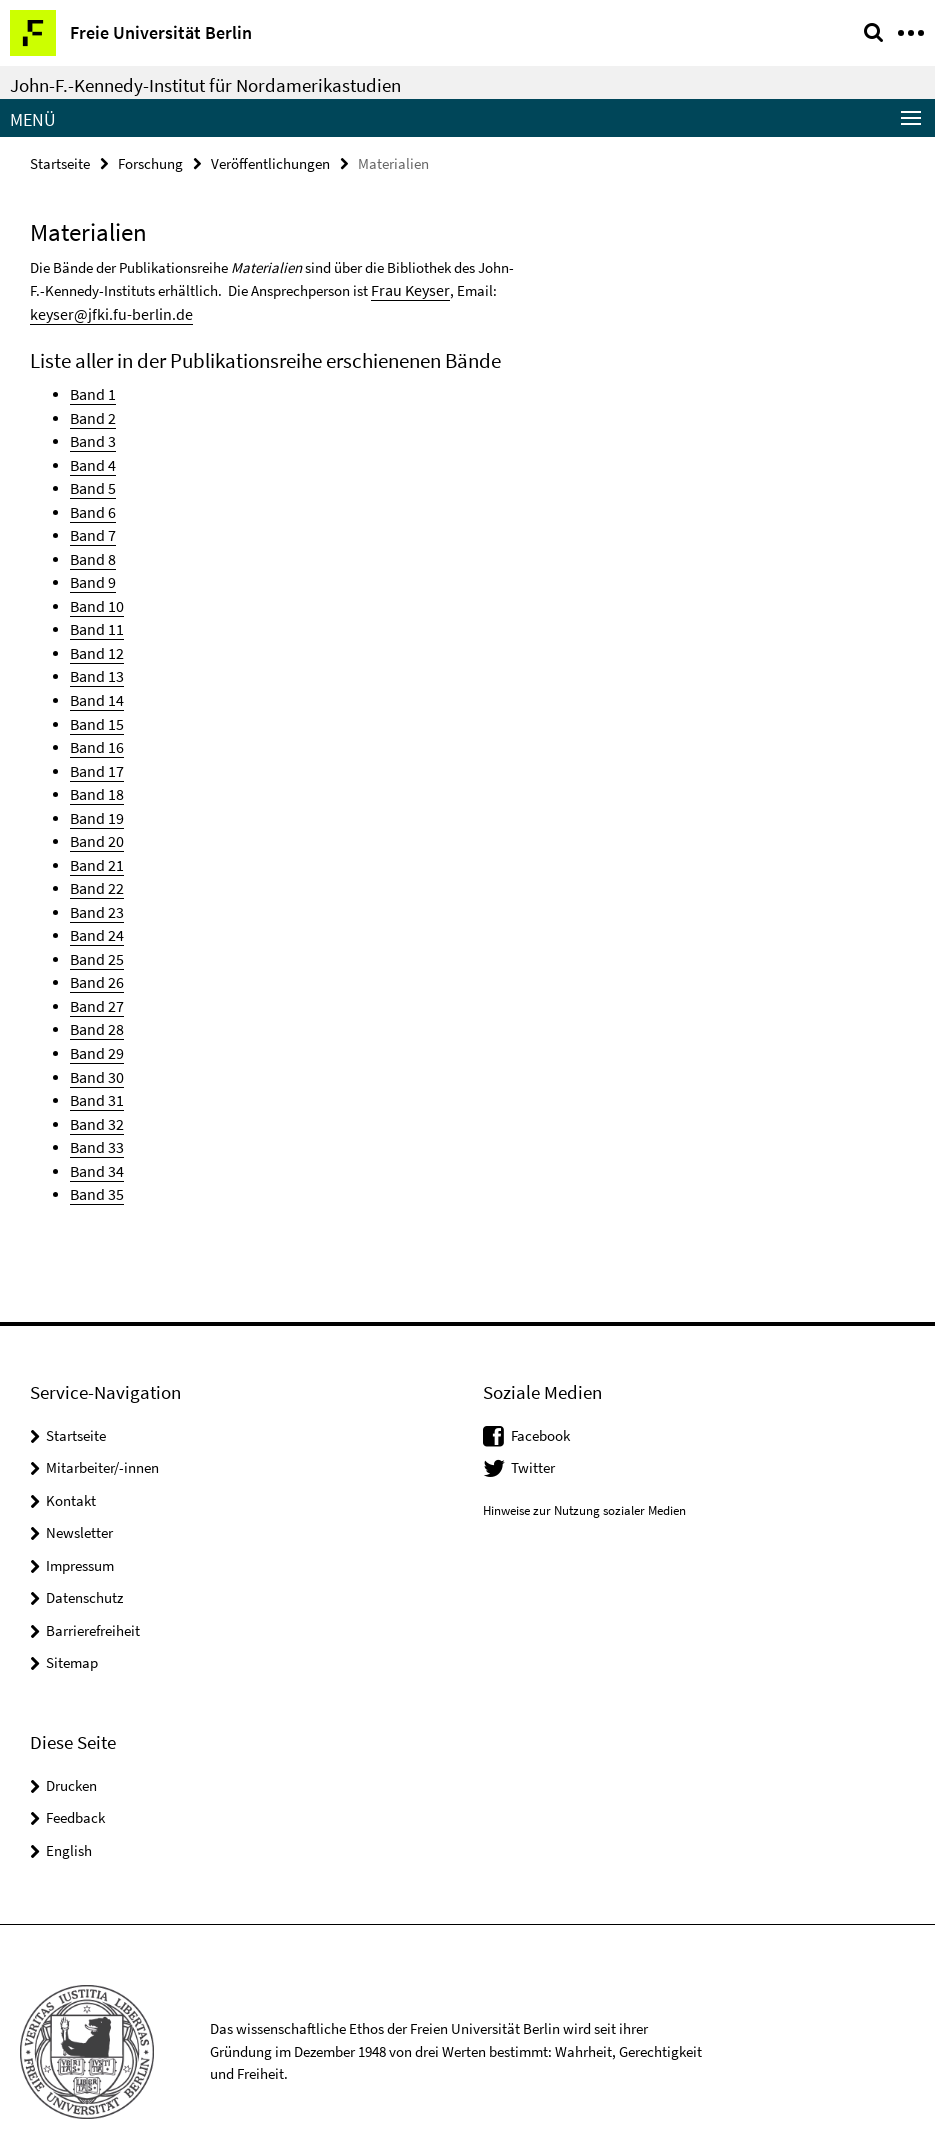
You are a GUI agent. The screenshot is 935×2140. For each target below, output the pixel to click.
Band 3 (91, 435)
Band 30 (95, 1043)
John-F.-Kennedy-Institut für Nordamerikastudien (205, 85)
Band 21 (95, 840)
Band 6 (91, 503)
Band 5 (91, 480)
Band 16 (95, 728)
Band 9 (91, 570)
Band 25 (95, 930)
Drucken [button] (71, 1746)
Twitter (533, 1428)
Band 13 (95, 660)
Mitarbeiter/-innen (102, 1428)
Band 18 (95, 773)
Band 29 (95, 1020)
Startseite (60, 162)
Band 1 (91, 390)
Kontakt (71, 1461)
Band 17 (95, 750)
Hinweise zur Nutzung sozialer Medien (584, 1471)
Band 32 (95, 1088)
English (69, 1811)
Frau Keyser (406, 288)
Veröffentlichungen (270, 162)
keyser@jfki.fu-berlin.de (103, 311)
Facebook (540, 1396)
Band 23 (95, 885)
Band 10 (95, 593)
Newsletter (79, 1493)
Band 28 (95, 998)
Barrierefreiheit (93, 1591)
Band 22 (95, 863)
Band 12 (95, 638)
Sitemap (72, 1623)
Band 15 (95, 705)
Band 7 (91, 525)
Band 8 (91, 548)
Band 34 (95, 1133)
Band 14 (95, 683)
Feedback (75, 1778)
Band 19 (95, 795)
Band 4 (91, 458)
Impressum (80, 1526)
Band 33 (95, 1110)
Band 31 (95, 1065)
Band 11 (95, 615)
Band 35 (95, 1155)
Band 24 (95, 908)
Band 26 (95, 953)
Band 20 (95, 818)
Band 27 (95, 975)
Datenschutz (84, 1558)
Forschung (150, 162)
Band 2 (91, 413)
